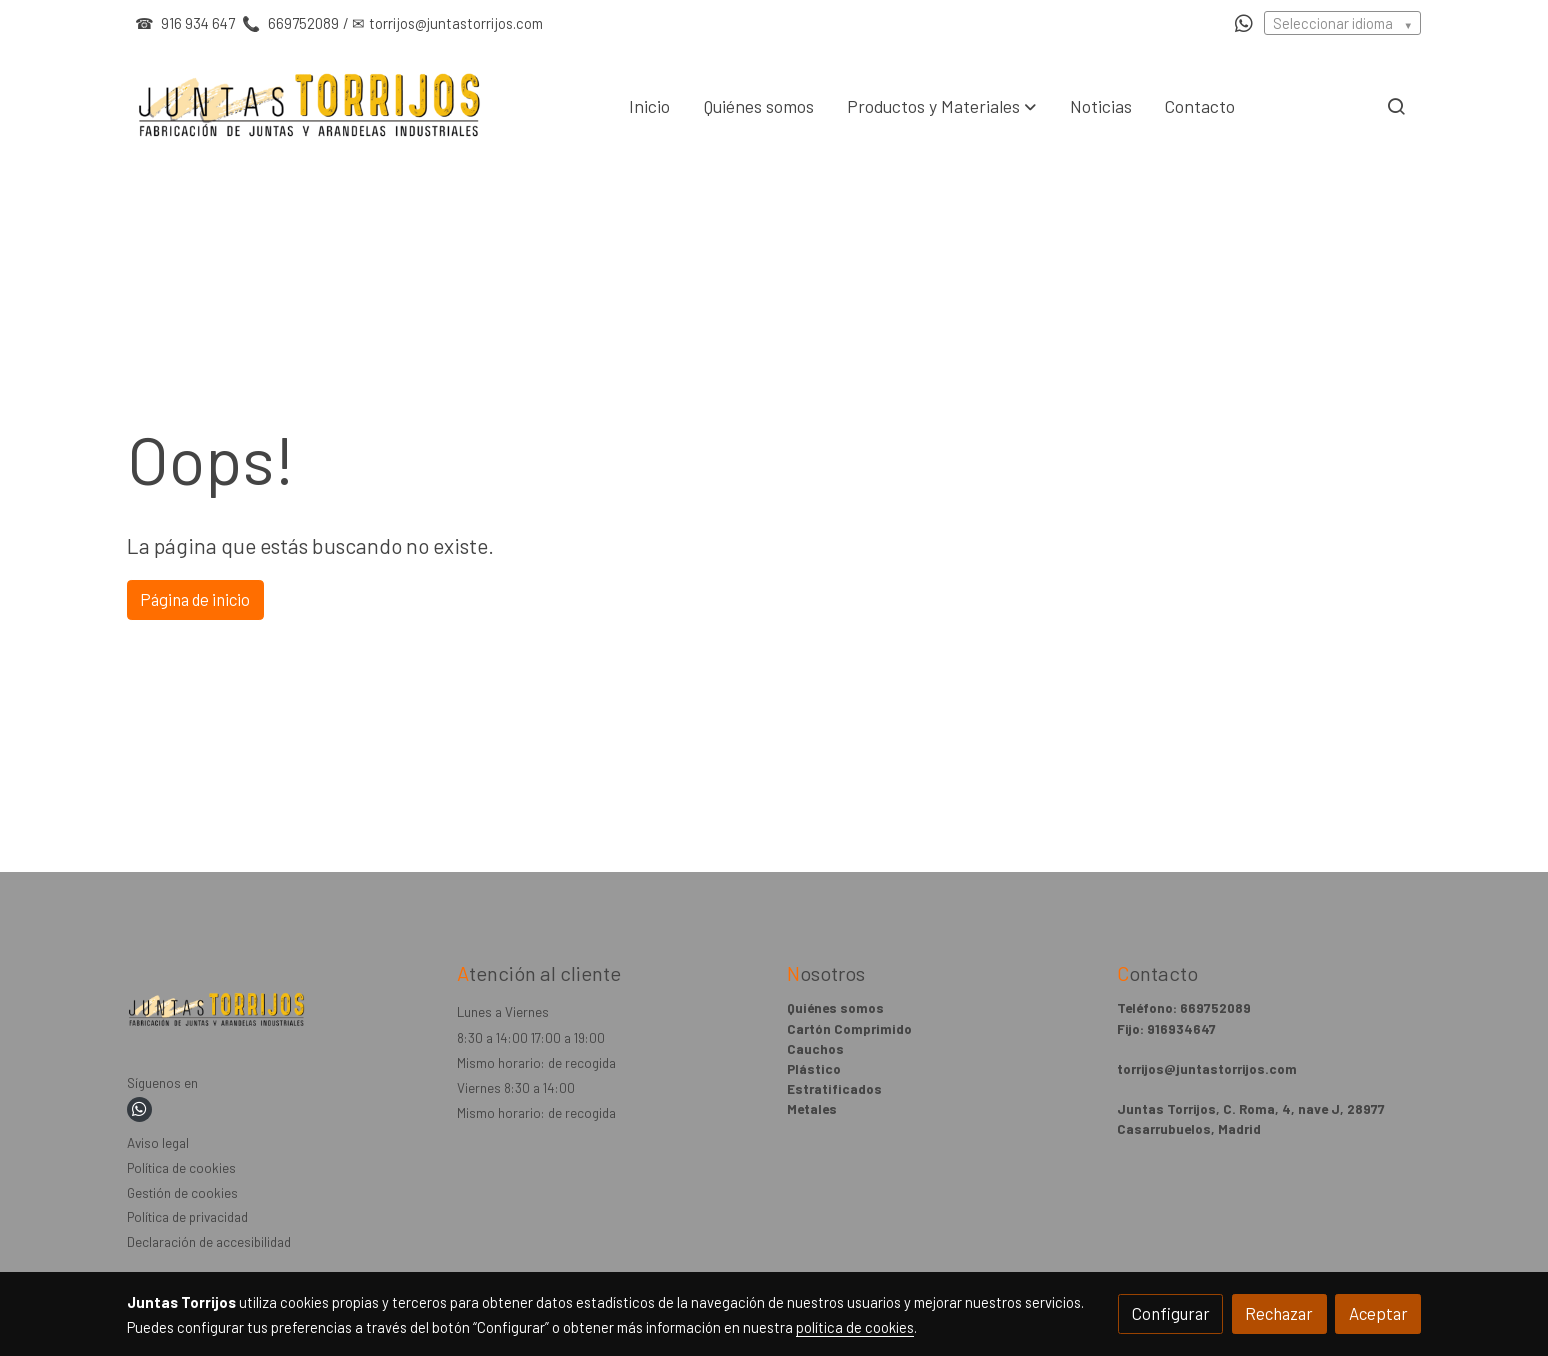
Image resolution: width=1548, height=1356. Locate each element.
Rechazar (1279, 1313)
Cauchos (815, 1049)
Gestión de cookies (182, 1193)
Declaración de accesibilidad (209, 1242)
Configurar (1171, 1313)
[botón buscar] (1396, 106)
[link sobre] (279, 1013)
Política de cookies (181, 1168)
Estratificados (834, 1089)
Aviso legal (158, 1143)
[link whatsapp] (1244, 22)
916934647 (1181, 1029)
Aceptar (1378, 1313)
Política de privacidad (187, 1217)
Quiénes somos (835, 1008)
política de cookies (855, 1327)
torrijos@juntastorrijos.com (456, 23)
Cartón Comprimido (849, 1029)
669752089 (302, 23)
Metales (812, 1109)
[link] (310, 106)
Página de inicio (195, 599)
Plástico (814, 1069)
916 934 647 (198, 23)
